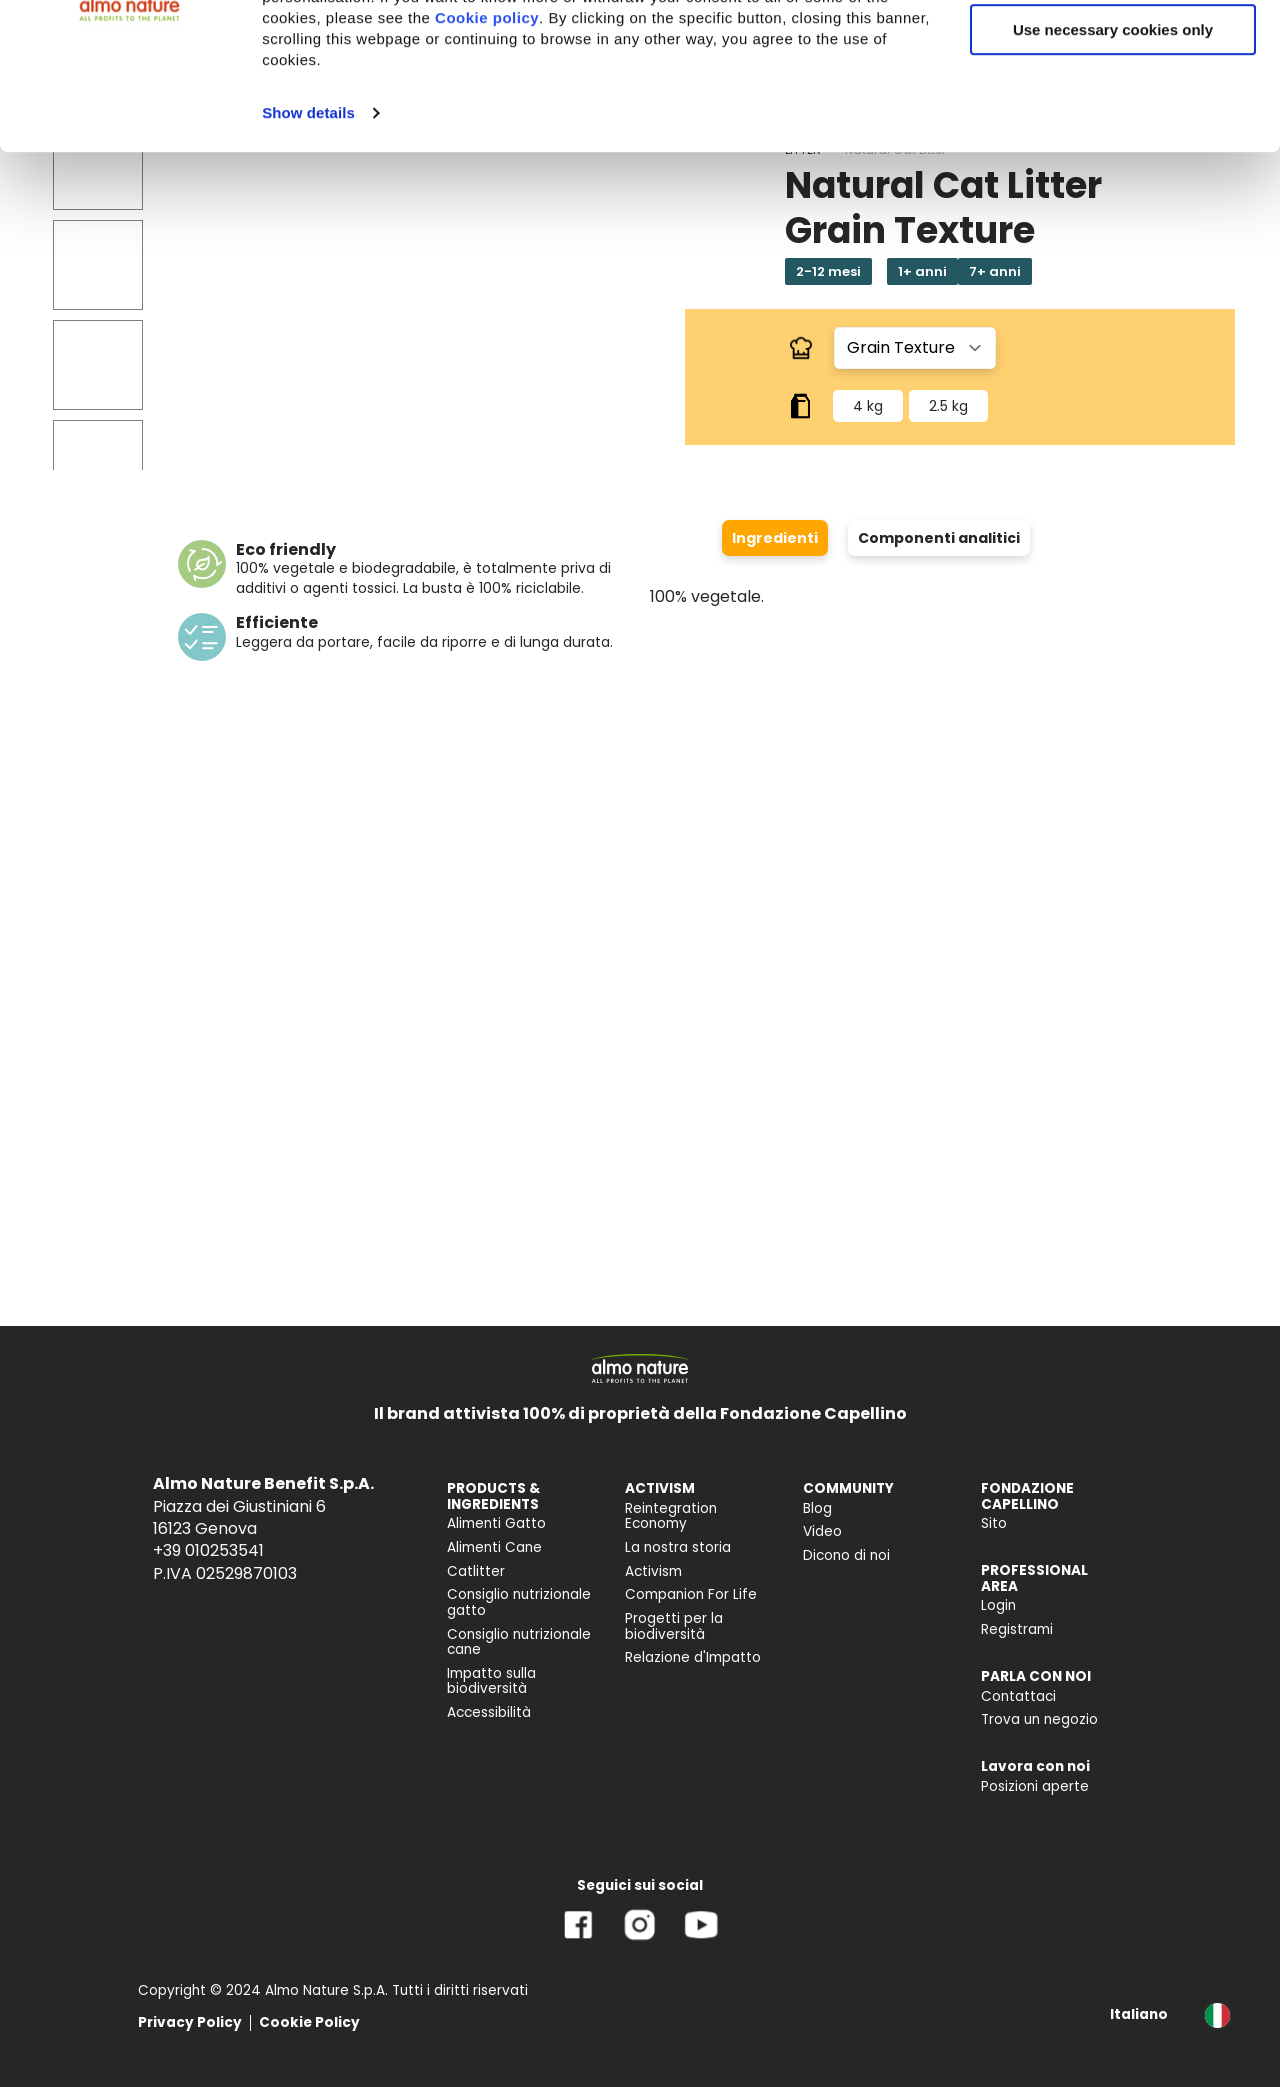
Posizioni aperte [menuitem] (1035, 1786)
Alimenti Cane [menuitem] (494, 1547)
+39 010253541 (208, 1550)
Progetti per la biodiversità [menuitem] (674, 1626)
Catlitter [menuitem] (476, 1571)
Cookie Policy (309, 2022)
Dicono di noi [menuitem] (846, 1555)
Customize (1114, 108)
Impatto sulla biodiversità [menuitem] (491, 1681)
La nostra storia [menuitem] (678, 1547)
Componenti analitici (939, 538)
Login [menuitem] (998, 1605)
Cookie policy (487, 155)
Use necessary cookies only (1113, 167)
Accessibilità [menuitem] (489, 1712)
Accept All (1113, 49)
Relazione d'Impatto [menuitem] (693, 1657)
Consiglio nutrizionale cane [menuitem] (519, 1642)
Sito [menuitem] (994, 1523)
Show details (308, 250)
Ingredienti (775, 538)
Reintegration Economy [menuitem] (671, 1516)
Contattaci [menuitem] (1018, 1696)
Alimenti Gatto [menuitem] (496, 1523)
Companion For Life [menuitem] (691, 1594)
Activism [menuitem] (653, 1571)
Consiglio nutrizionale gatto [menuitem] (519, 1602)
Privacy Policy (190, 2022)
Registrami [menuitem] (1017, 1629)
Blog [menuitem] (817, 1508)
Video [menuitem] (822, 1531)
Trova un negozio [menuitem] (1039, 1719)
